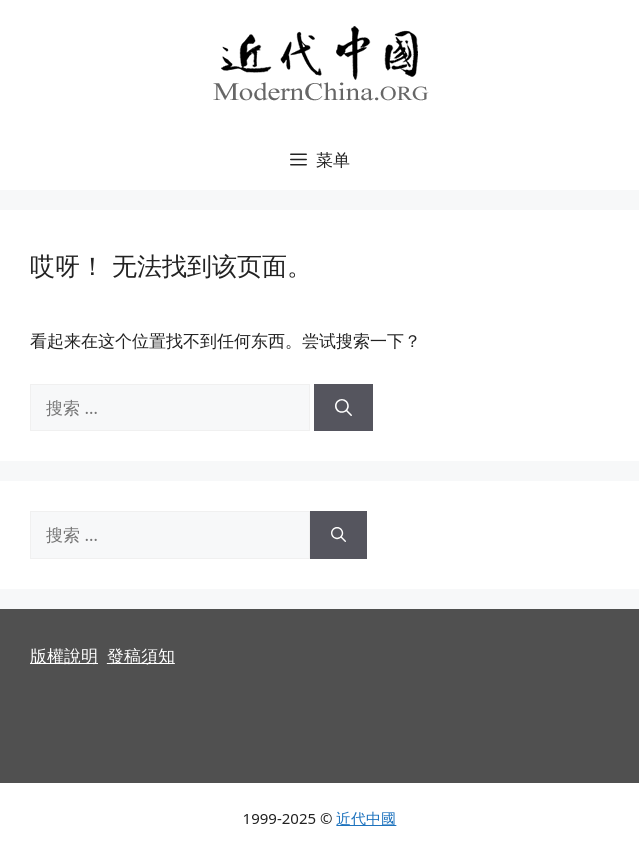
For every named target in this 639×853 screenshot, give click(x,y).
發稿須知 (141, 655)
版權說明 (64, 655)
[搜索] (343, 408)
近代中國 (366, 818)
